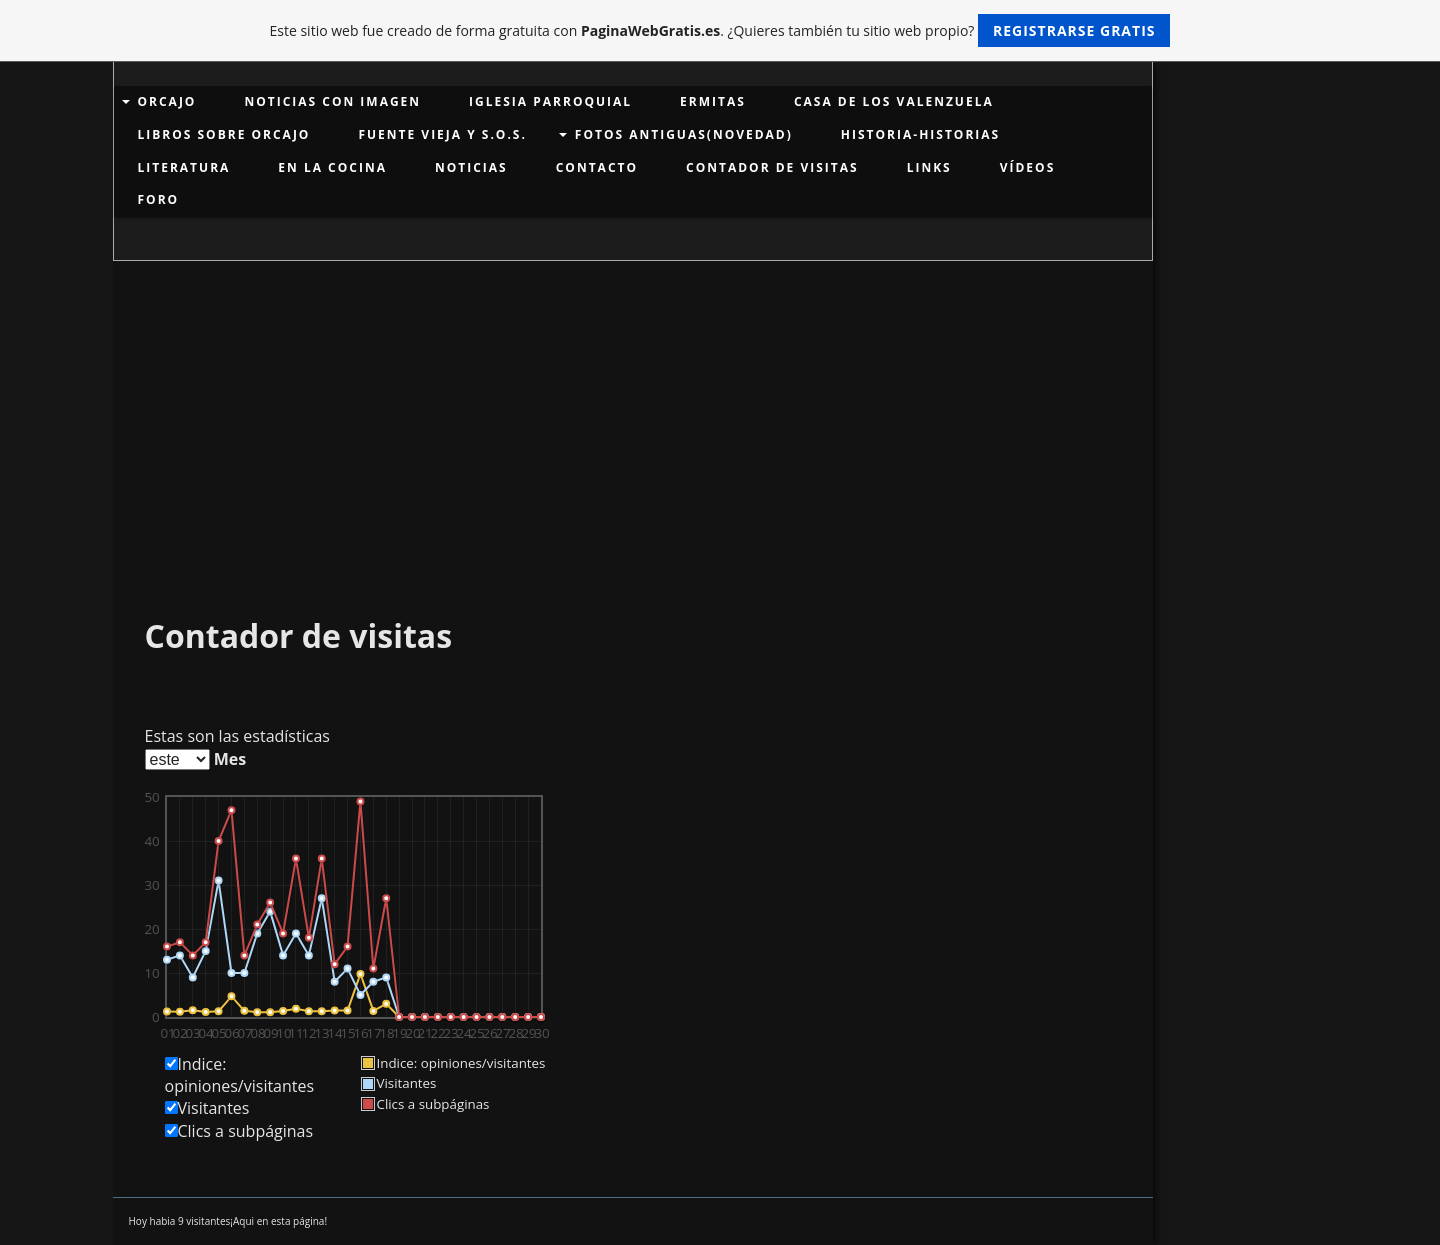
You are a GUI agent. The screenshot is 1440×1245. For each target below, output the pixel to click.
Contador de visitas (772, 167)
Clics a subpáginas (246, 1131)
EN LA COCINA (332, 167)
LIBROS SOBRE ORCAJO (224, 134)
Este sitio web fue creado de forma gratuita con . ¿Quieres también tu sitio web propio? (720, 30)
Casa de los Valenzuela (894, 101)
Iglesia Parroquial (550, 101)
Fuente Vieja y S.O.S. (442, 134)
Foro (159, 199)
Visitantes (214, 1108)
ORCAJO (167, 101)
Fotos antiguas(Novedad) (684, 134)
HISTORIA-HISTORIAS (920, 134)
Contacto (597, 167)
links (929, 167)
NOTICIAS (471, 167)
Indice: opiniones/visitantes (240, 1075)
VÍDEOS (1028, 167)
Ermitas (713, 101)
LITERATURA (184, 167)
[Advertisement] (633, 411)
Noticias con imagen (332, 101)
